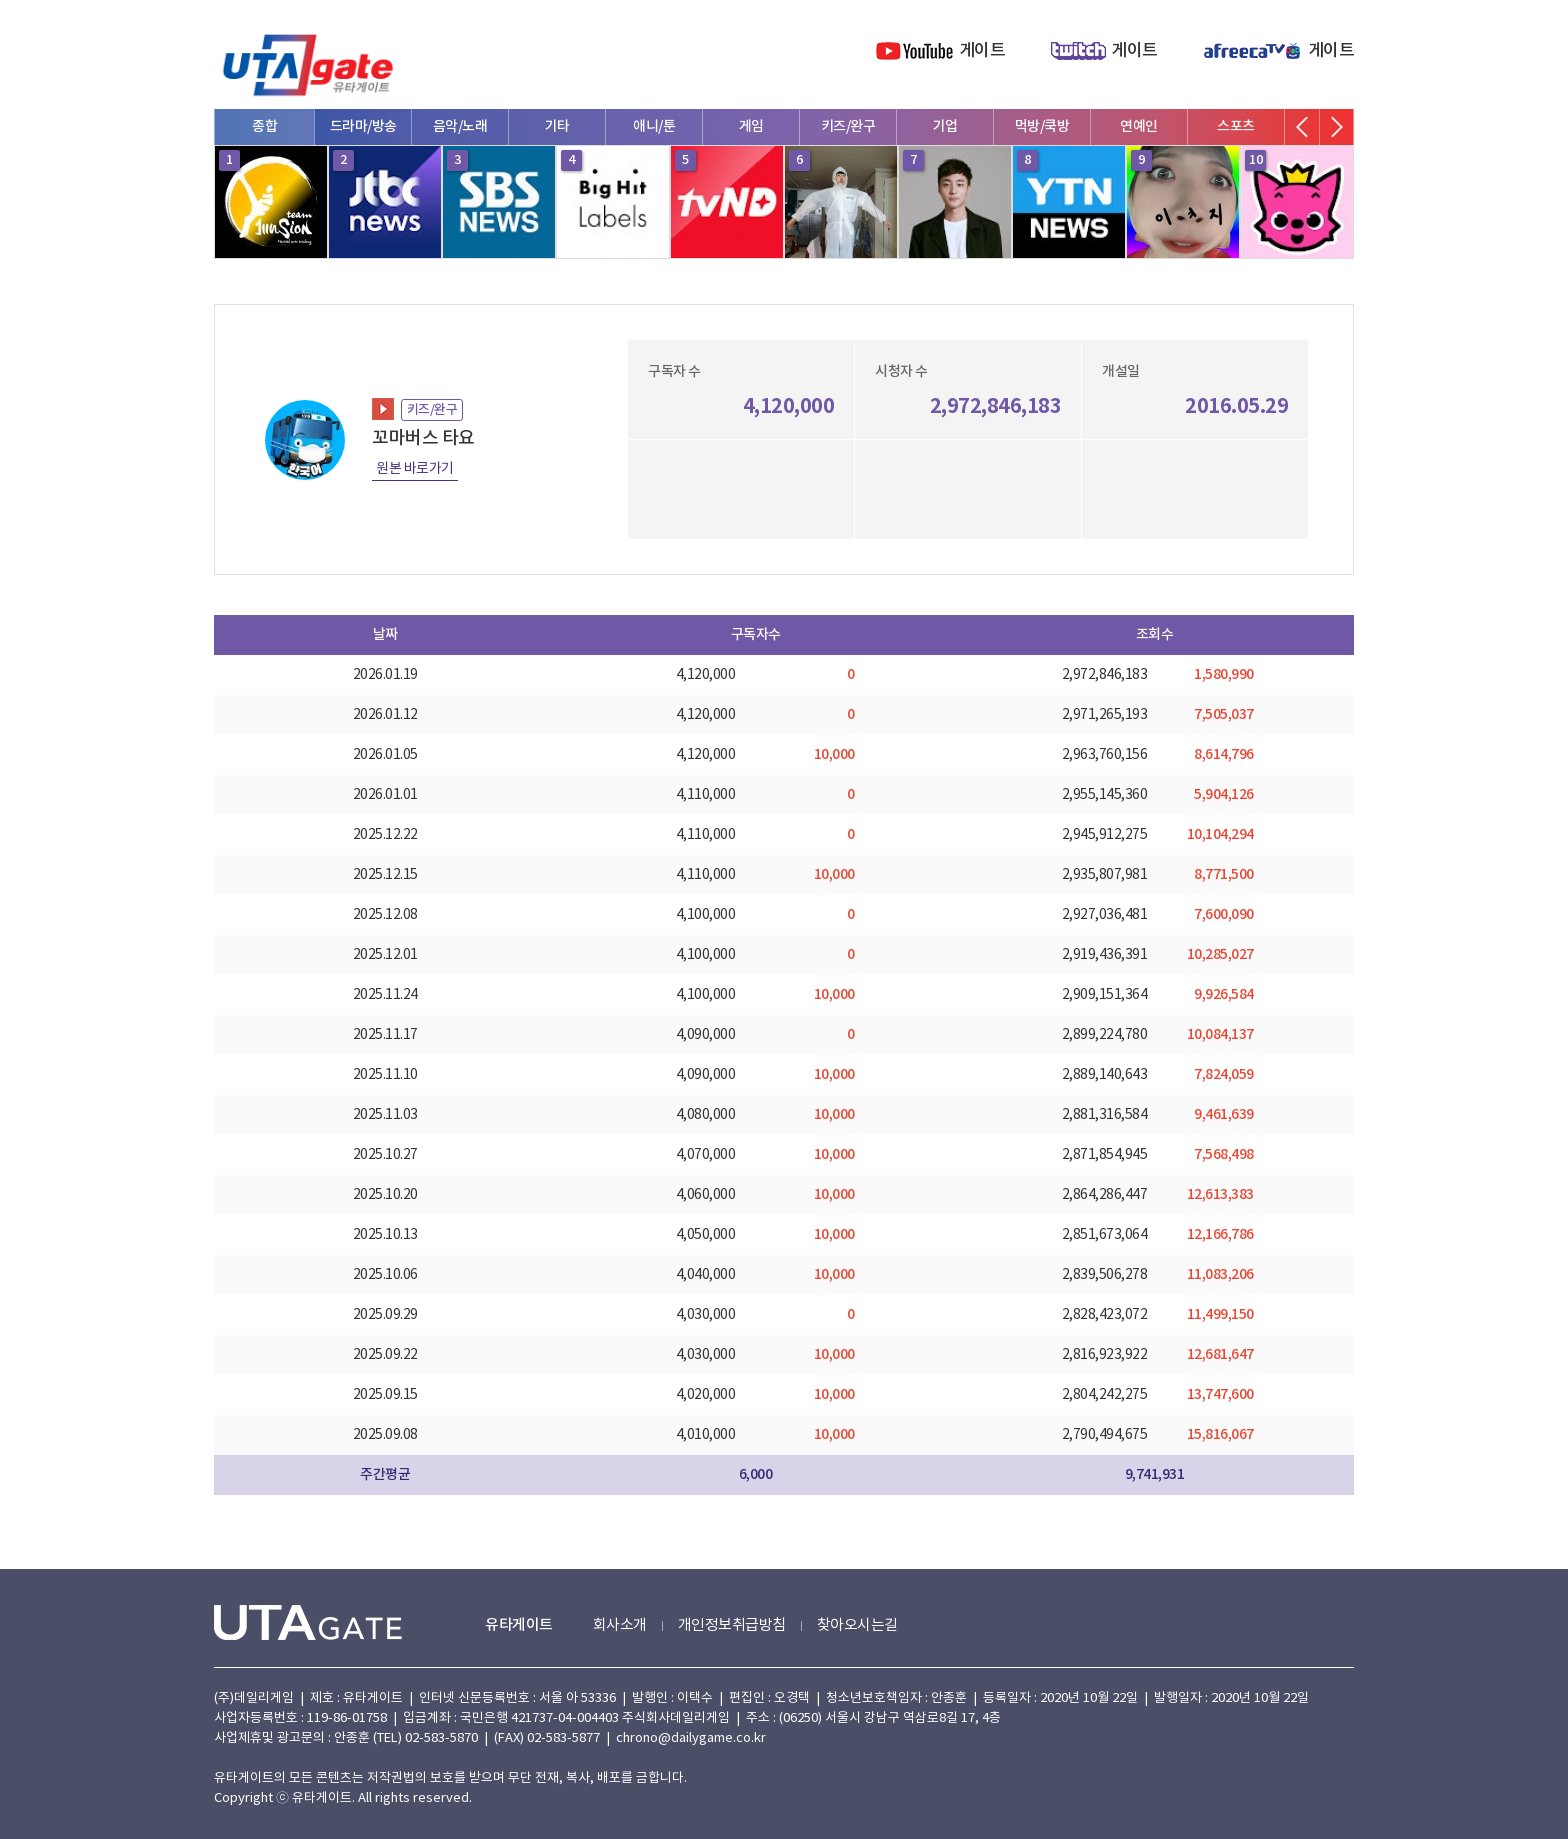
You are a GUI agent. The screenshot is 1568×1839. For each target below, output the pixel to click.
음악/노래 (460, 126)
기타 (557, 126)
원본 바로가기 (415, 469)
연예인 (1139, 126)
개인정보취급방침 (732, 1625)
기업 (945, 126)
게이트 (982, 51)
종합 (264, 126)
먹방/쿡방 (1042, 126)
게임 (751, 126)
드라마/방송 (363, 126)
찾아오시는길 (857, 1625)
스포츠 (1236, 126)
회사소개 (620, 1625)
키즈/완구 (848, 126)
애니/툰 (654, 126)
